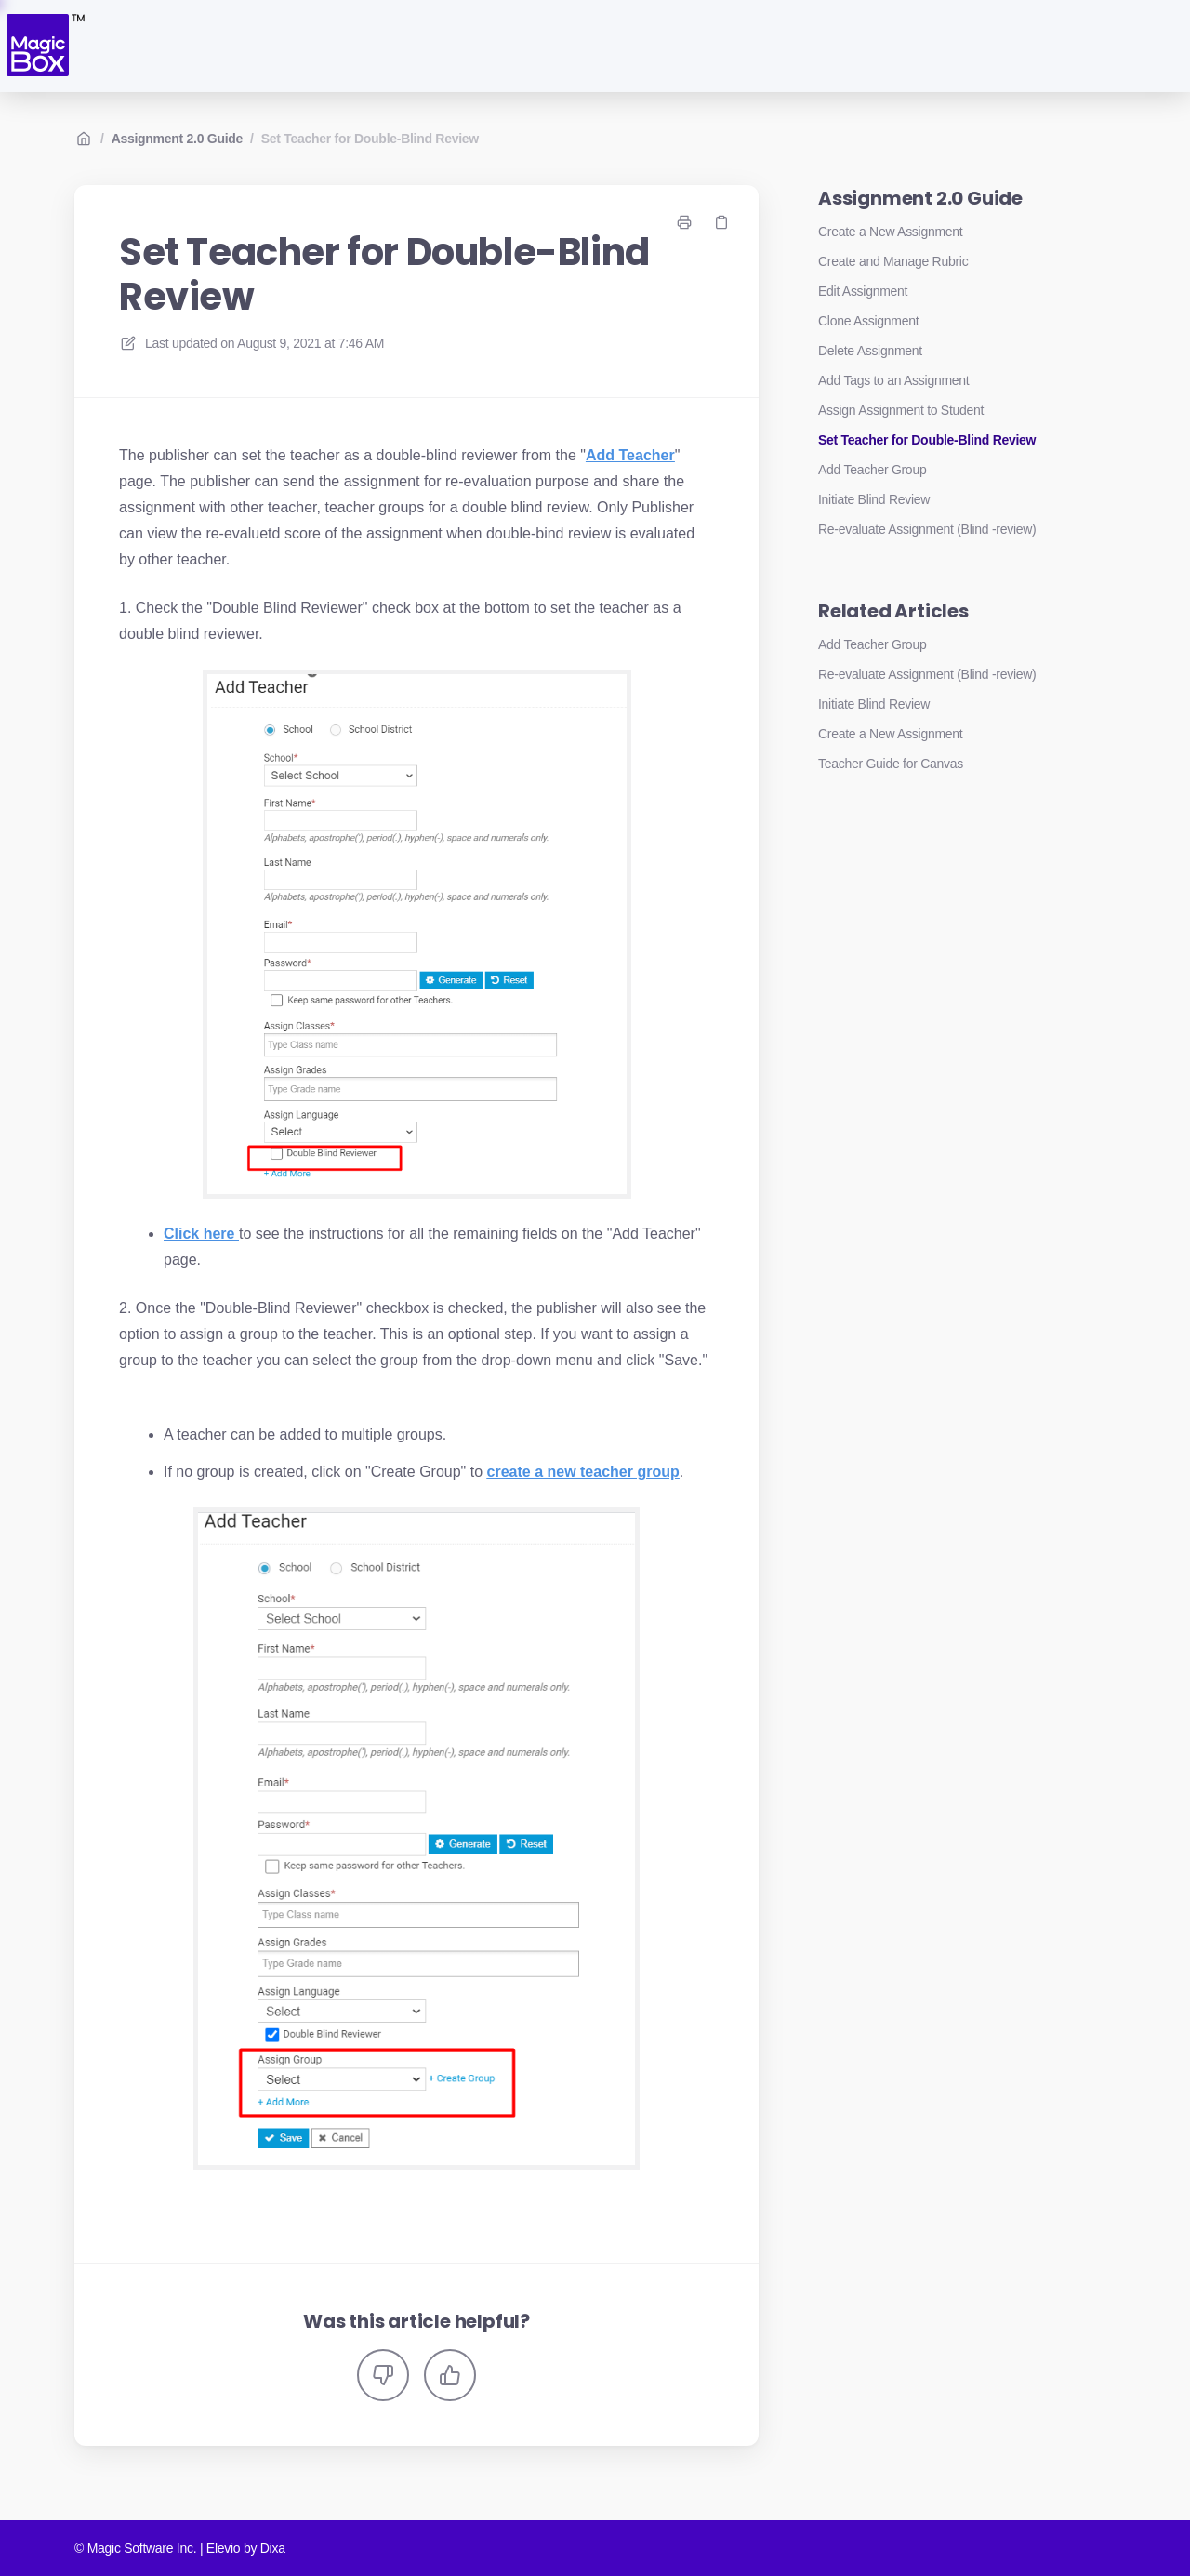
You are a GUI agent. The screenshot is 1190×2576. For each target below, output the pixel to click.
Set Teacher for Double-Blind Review (370, 138)
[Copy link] (721, 222)
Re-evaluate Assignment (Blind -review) (927, 529)
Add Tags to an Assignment (893, 380)
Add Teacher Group (872, 469)
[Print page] (684, 222)
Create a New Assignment (890, 231)
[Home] (44, 46)
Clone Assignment (868, 320)
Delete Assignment (870, 350)
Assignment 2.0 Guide (177, 138)
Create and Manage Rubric (893, 261)
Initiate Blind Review (874, 499)
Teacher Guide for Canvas (890, 763)
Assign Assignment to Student (901, 410)
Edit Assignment (862, 291)
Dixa (272, 2548)
